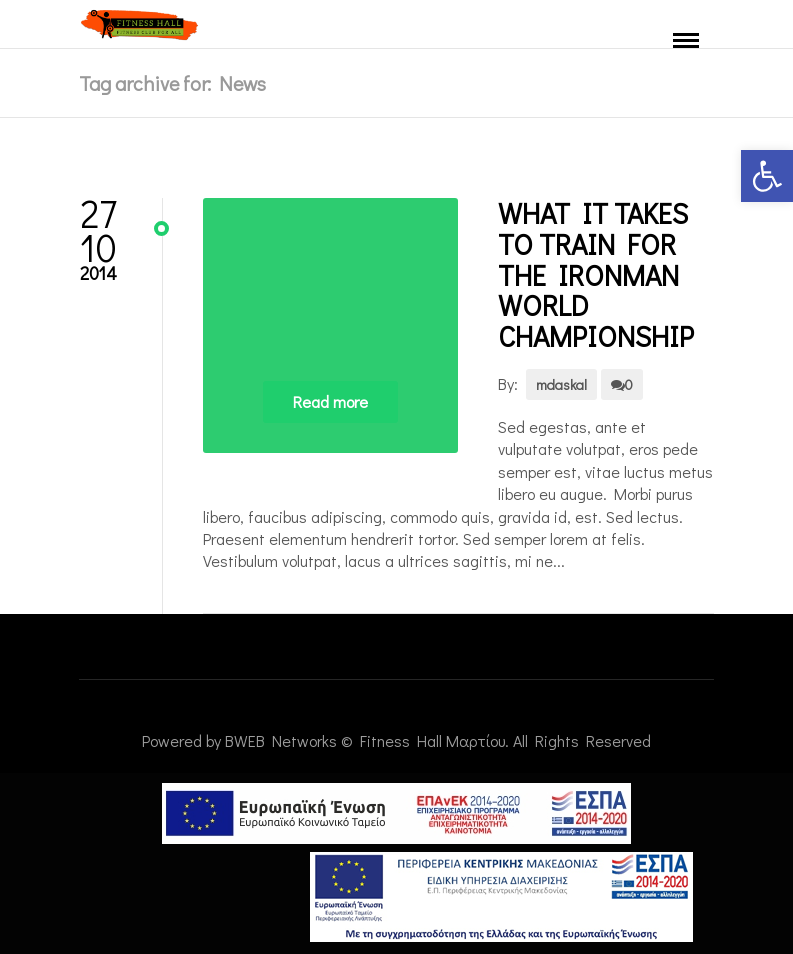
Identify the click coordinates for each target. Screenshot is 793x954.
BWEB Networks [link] (281, 740)
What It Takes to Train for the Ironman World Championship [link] (596, 274)
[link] (767, 176)
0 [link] (622, 384)
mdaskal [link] (561, 384)
